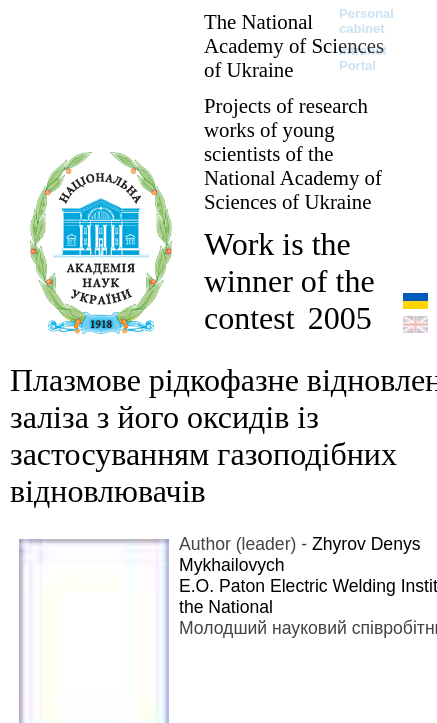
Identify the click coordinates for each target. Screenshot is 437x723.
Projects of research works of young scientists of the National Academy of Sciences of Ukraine (293, 153)
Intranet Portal (363, 58)
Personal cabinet (366, 21)
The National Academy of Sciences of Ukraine (294, 45)
